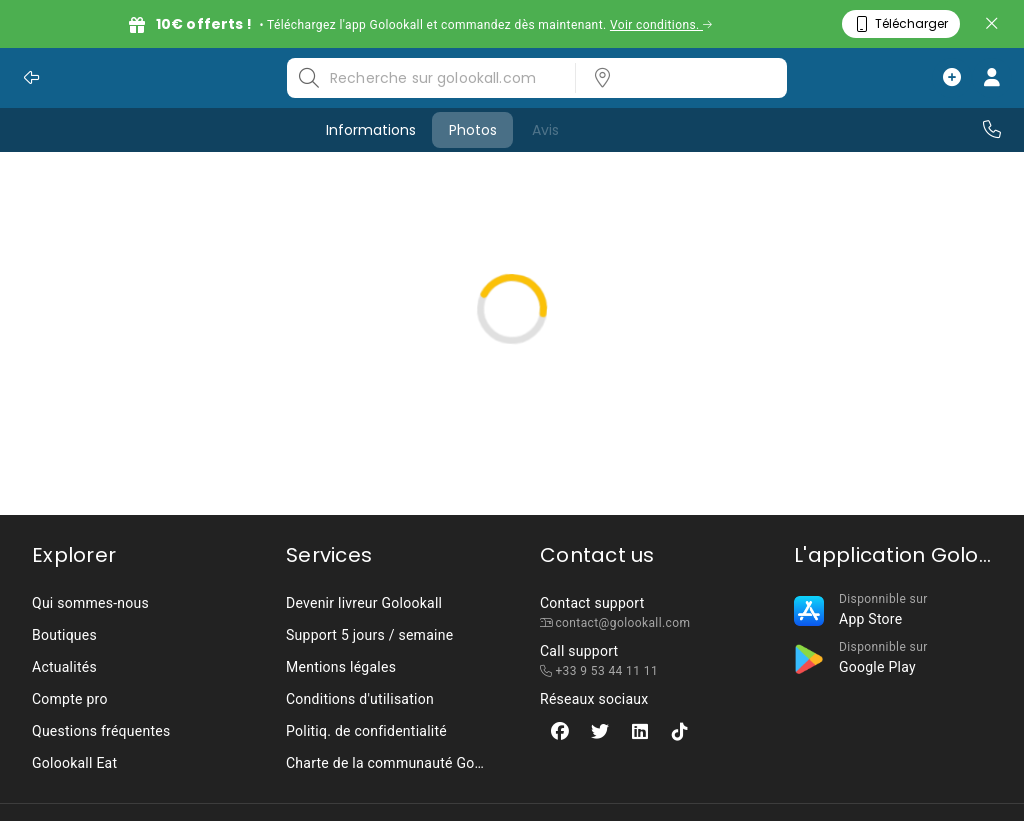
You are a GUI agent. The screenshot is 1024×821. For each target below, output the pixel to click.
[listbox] (675, 78)
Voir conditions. (661, 25)
